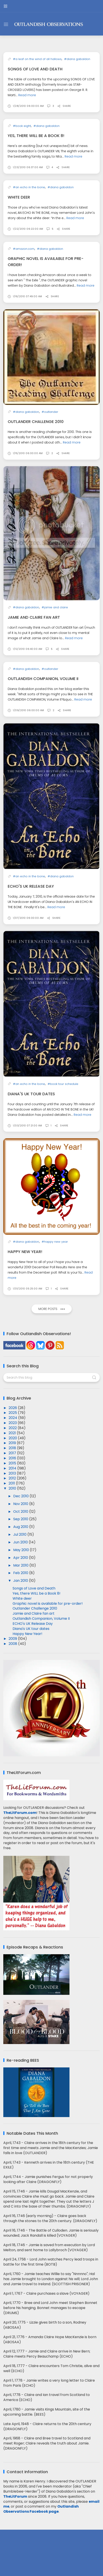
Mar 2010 (21, 1565)
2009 (13, 1638)
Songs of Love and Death (35, 69)
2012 (13, 1478)
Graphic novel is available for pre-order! (48, 1603)
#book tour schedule (63, 1084)
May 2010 (21, 1549)
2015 (13, 1463)
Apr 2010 (21, 1557)
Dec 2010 (21, 1496)
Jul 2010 (20, 1534)
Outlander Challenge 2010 (36, 421)
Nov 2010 (21, 1503)
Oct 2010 (21, 1511)
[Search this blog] (51, 1377)
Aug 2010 (21, 1526)
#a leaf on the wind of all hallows (37, 59)
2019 (13, 1442)
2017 (13, 1453)
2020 (13, 1438)
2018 (13, 1448)
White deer (19, 197)
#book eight (22, 126)
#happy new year (55, 1242)
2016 (13, 1458)
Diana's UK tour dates (31, 1094)
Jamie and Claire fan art (34, 617)
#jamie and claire (55, 607)
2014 (13, 1468)
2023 (13, 1422)
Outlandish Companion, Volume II (43, 678)
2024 (13, 1417)
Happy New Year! (25, 1251)
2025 (13, 1412)
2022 (13, 1427)
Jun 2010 (21, 1542)
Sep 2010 (21, 1519)
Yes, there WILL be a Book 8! (36, 135)
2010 (13, 1488)
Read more (27, 95)
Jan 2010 (21, 1580)
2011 (12, 1483)
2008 (13, 1643)
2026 (13, 1407)
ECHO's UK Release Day (31, 886)
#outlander (50, 412)
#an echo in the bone (29, 187)
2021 (13, 1432)
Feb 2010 (21, 1572)
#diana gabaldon (77, 59)
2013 (13, 1473)
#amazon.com (23, 249)
